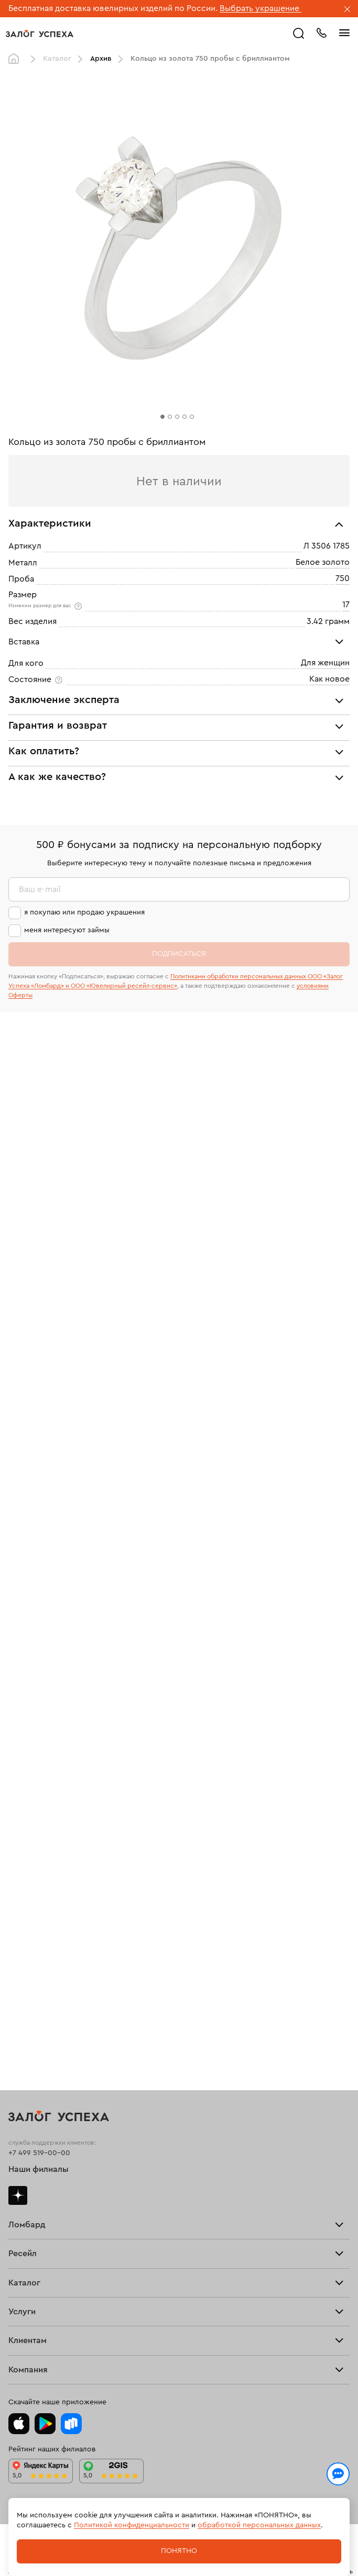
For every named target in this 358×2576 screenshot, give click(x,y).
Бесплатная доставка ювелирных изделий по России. (113, 8)
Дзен (17, 2195)
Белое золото (323, 562)
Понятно (179, 2551)
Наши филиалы (38, 2169)
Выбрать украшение (260, 8)
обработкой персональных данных (259, 2525)
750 (342, 578)
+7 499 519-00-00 (39, 2153)
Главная (16, 59)
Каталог (57, 58)
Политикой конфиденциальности (131, 2525)
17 (346, 604)
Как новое (329, 679)
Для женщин (325, 663)
